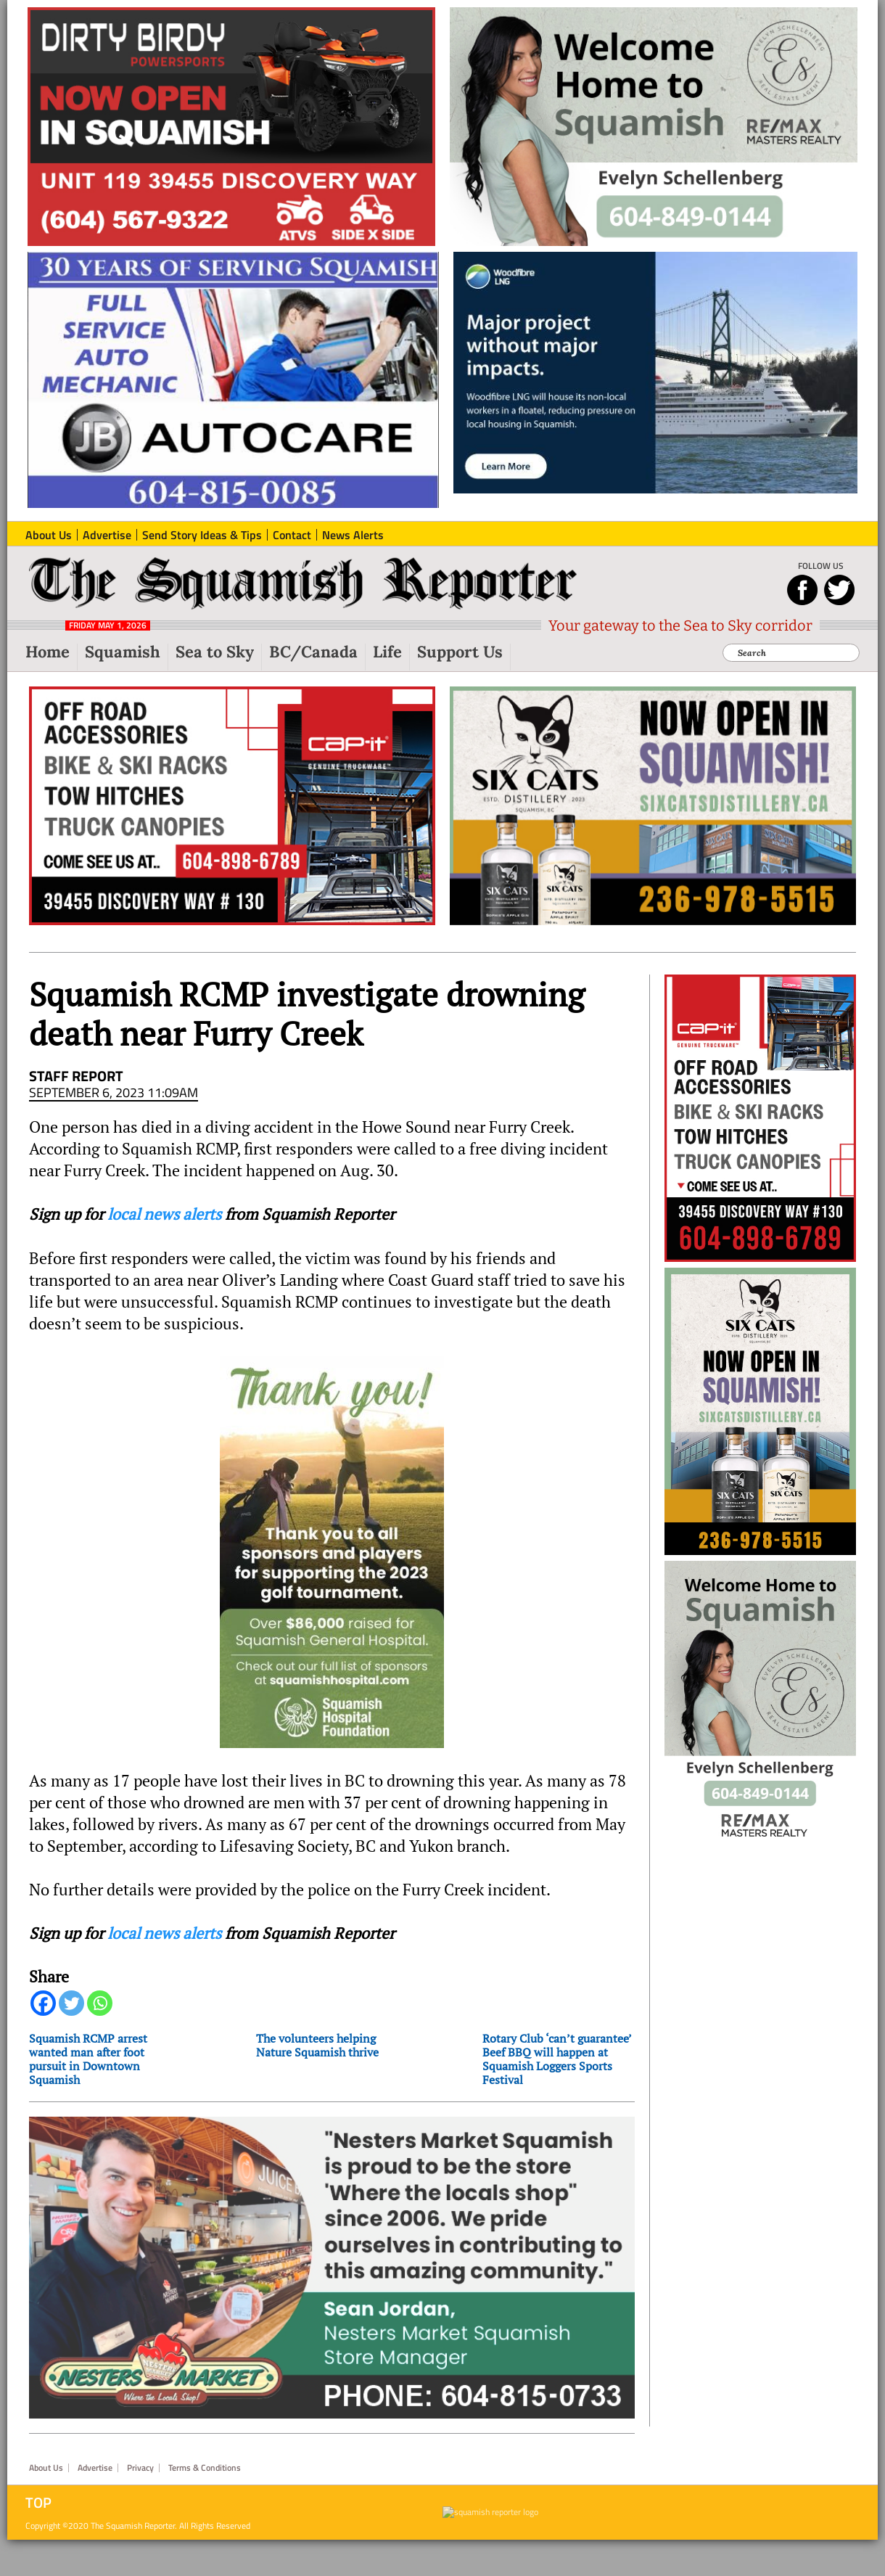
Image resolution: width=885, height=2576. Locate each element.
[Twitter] (71, 2003)
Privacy (140, 2468)
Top (38, 2503)
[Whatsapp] (99, 2003)
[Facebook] (43, 2003)
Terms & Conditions (204, 2468)
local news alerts (164, 1214)
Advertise (95, 2468)
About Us (46, 2468)
